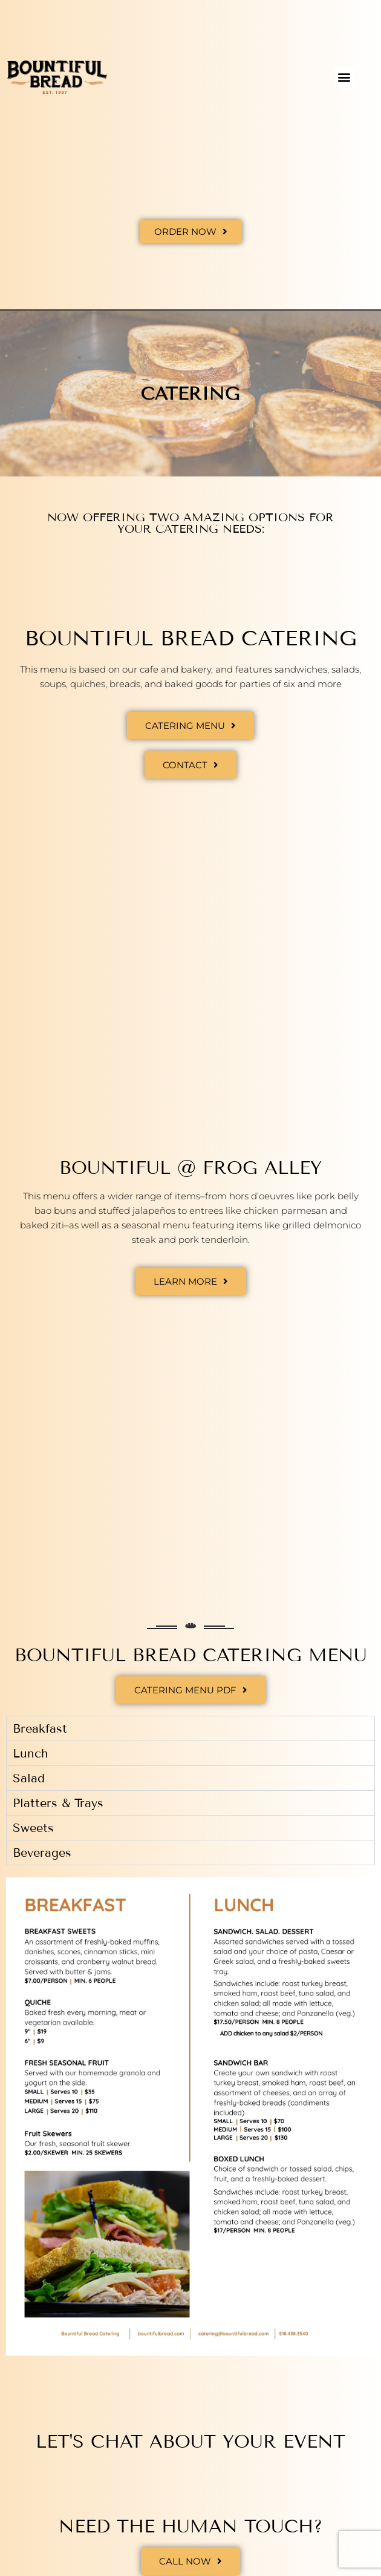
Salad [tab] (29, 1778)
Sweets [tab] (33, 1827)
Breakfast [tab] (40, 1728)
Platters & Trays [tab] (58, 1803)
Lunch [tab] (30, 1753)
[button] (344, 77)
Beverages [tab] (42, 1852)
